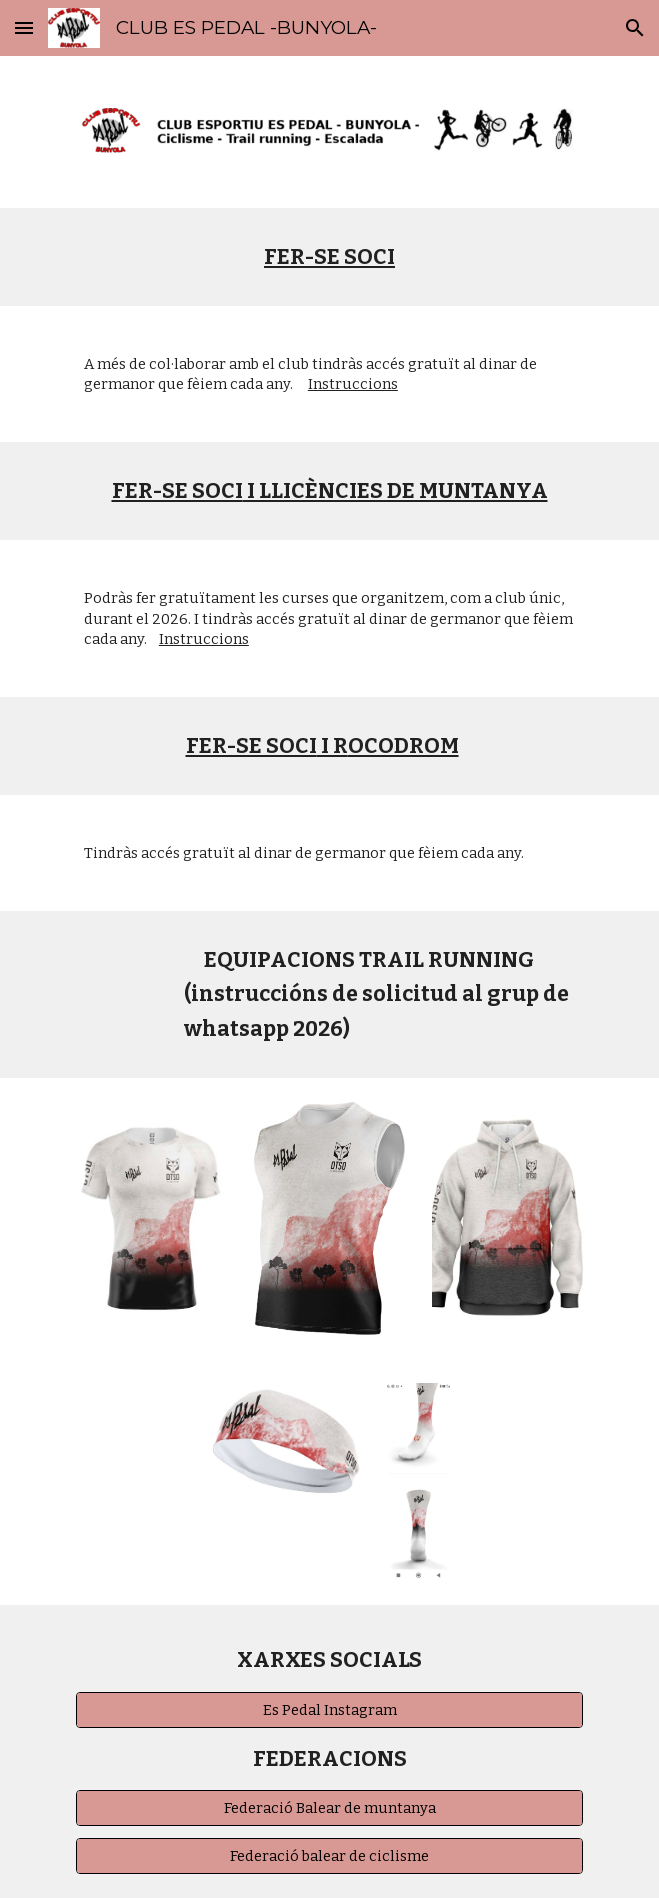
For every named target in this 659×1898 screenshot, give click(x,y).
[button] (24, 27)
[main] (329, 257)
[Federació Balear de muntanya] (329, 1807)
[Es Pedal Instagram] (329, 1709)
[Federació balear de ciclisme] (329, 1856)
